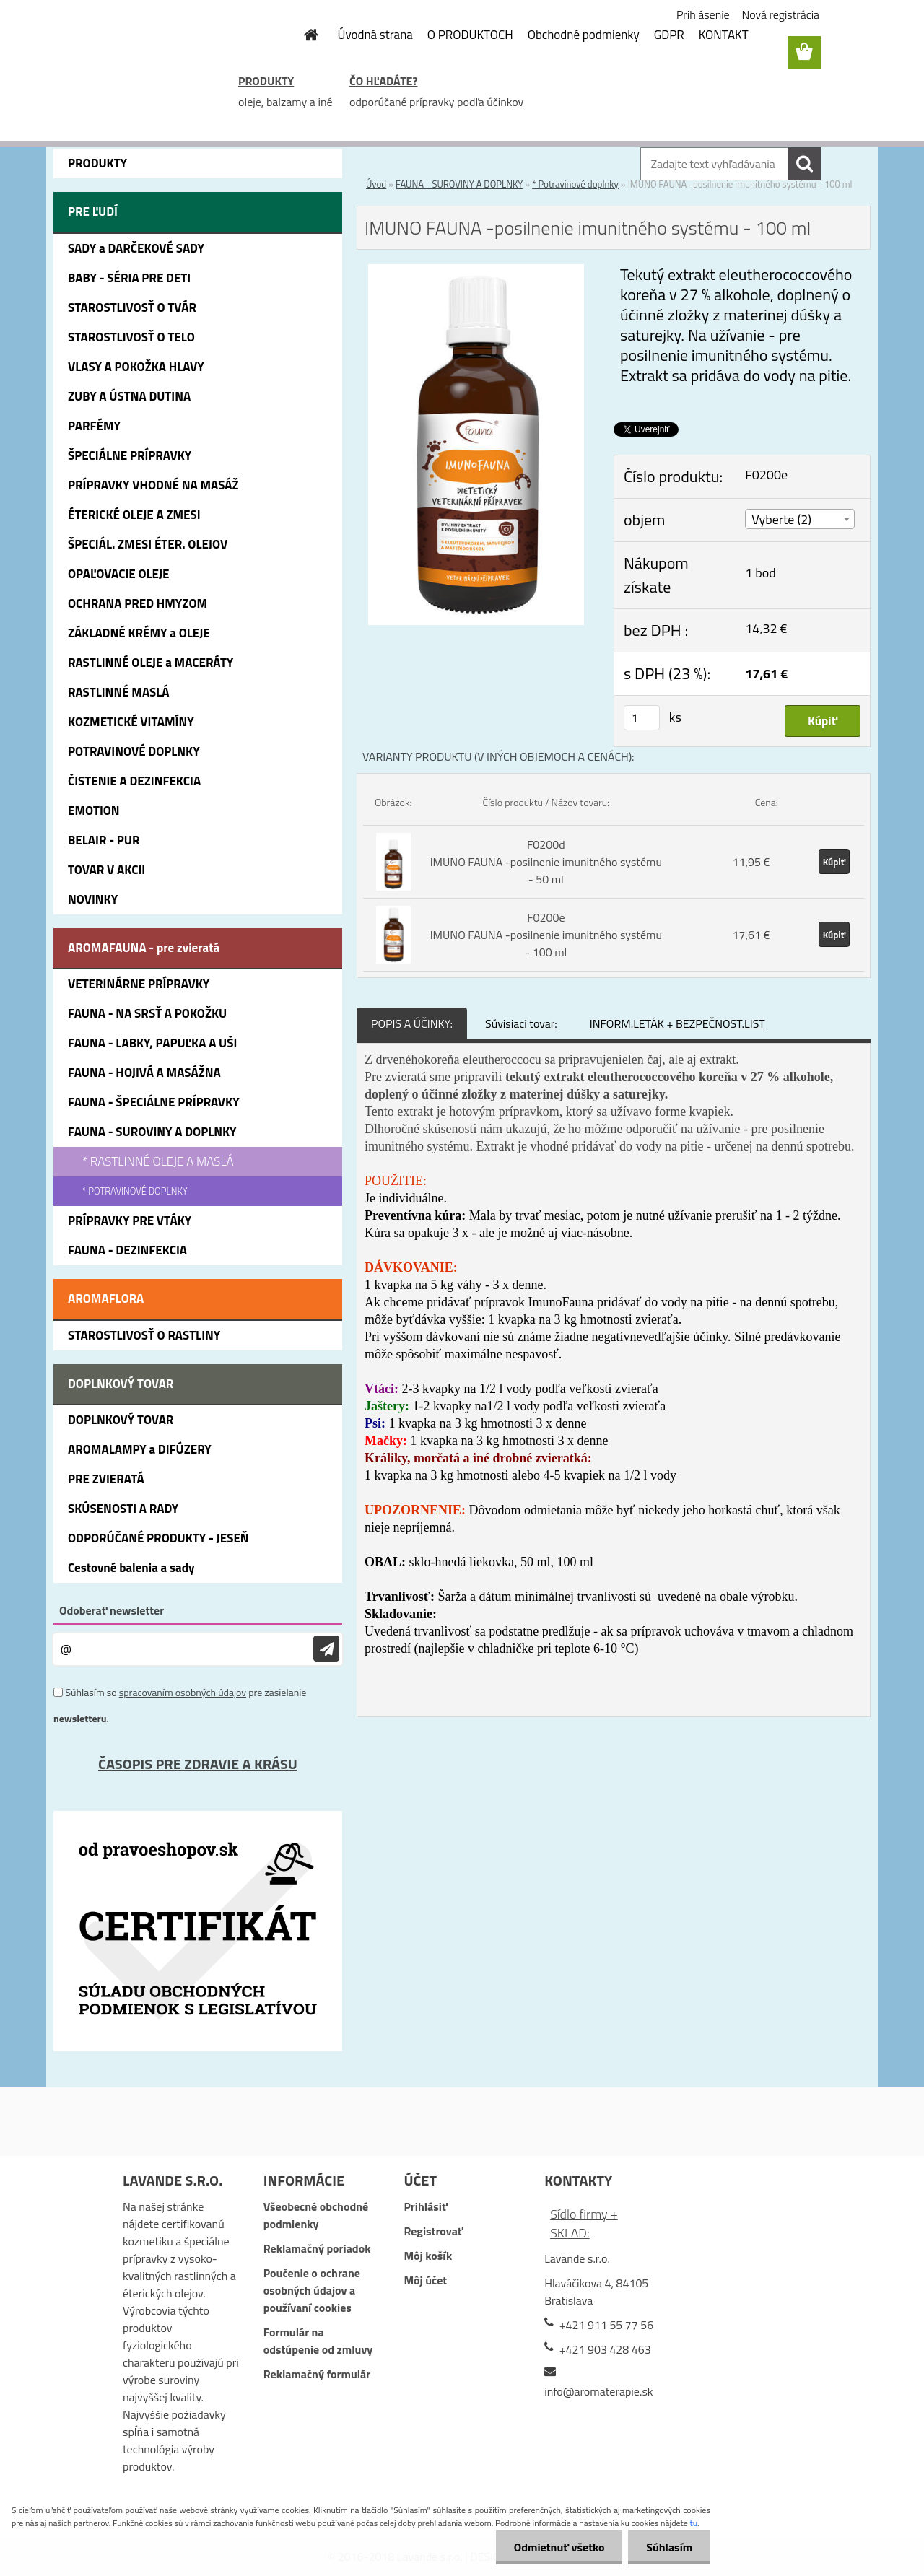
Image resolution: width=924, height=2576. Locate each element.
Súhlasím (669, 2547)
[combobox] (800, 519)
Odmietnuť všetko (558, 2547)
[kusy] (642, 717)
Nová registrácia (780, 14)
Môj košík (428, 2255)
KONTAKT (724, 34)
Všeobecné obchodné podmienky (316, 2215)
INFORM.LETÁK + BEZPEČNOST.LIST (677, 1023)
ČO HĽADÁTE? (383, 80)
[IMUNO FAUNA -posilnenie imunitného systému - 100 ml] (475, 272)
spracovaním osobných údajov (182, 1692)
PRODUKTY (266, 80)
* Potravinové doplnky (575, 184)
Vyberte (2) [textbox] (781, 519)
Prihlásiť (425, 2206)
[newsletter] (326, 1649)
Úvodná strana (375, 34)
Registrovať (433, 2231)
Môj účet (425, 2280)
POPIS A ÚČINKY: (412, 1023)
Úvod (376, 184)
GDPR (669, 34)
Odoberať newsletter (111, 1610)
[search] (804, 163)
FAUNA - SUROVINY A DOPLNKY (459, 184)
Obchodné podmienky (584, 34)
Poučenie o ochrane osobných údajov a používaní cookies (311, 2290)
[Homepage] (303, 34)
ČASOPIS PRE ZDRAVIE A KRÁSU (197, 1763)
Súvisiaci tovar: (521, 1023)
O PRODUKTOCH (470, 34)
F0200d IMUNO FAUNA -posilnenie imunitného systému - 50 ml (546, 862)
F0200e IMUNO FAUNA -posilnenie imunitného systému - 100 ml (546, 935)
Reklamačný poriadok (317, 2248)
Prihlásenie (703, 14)
